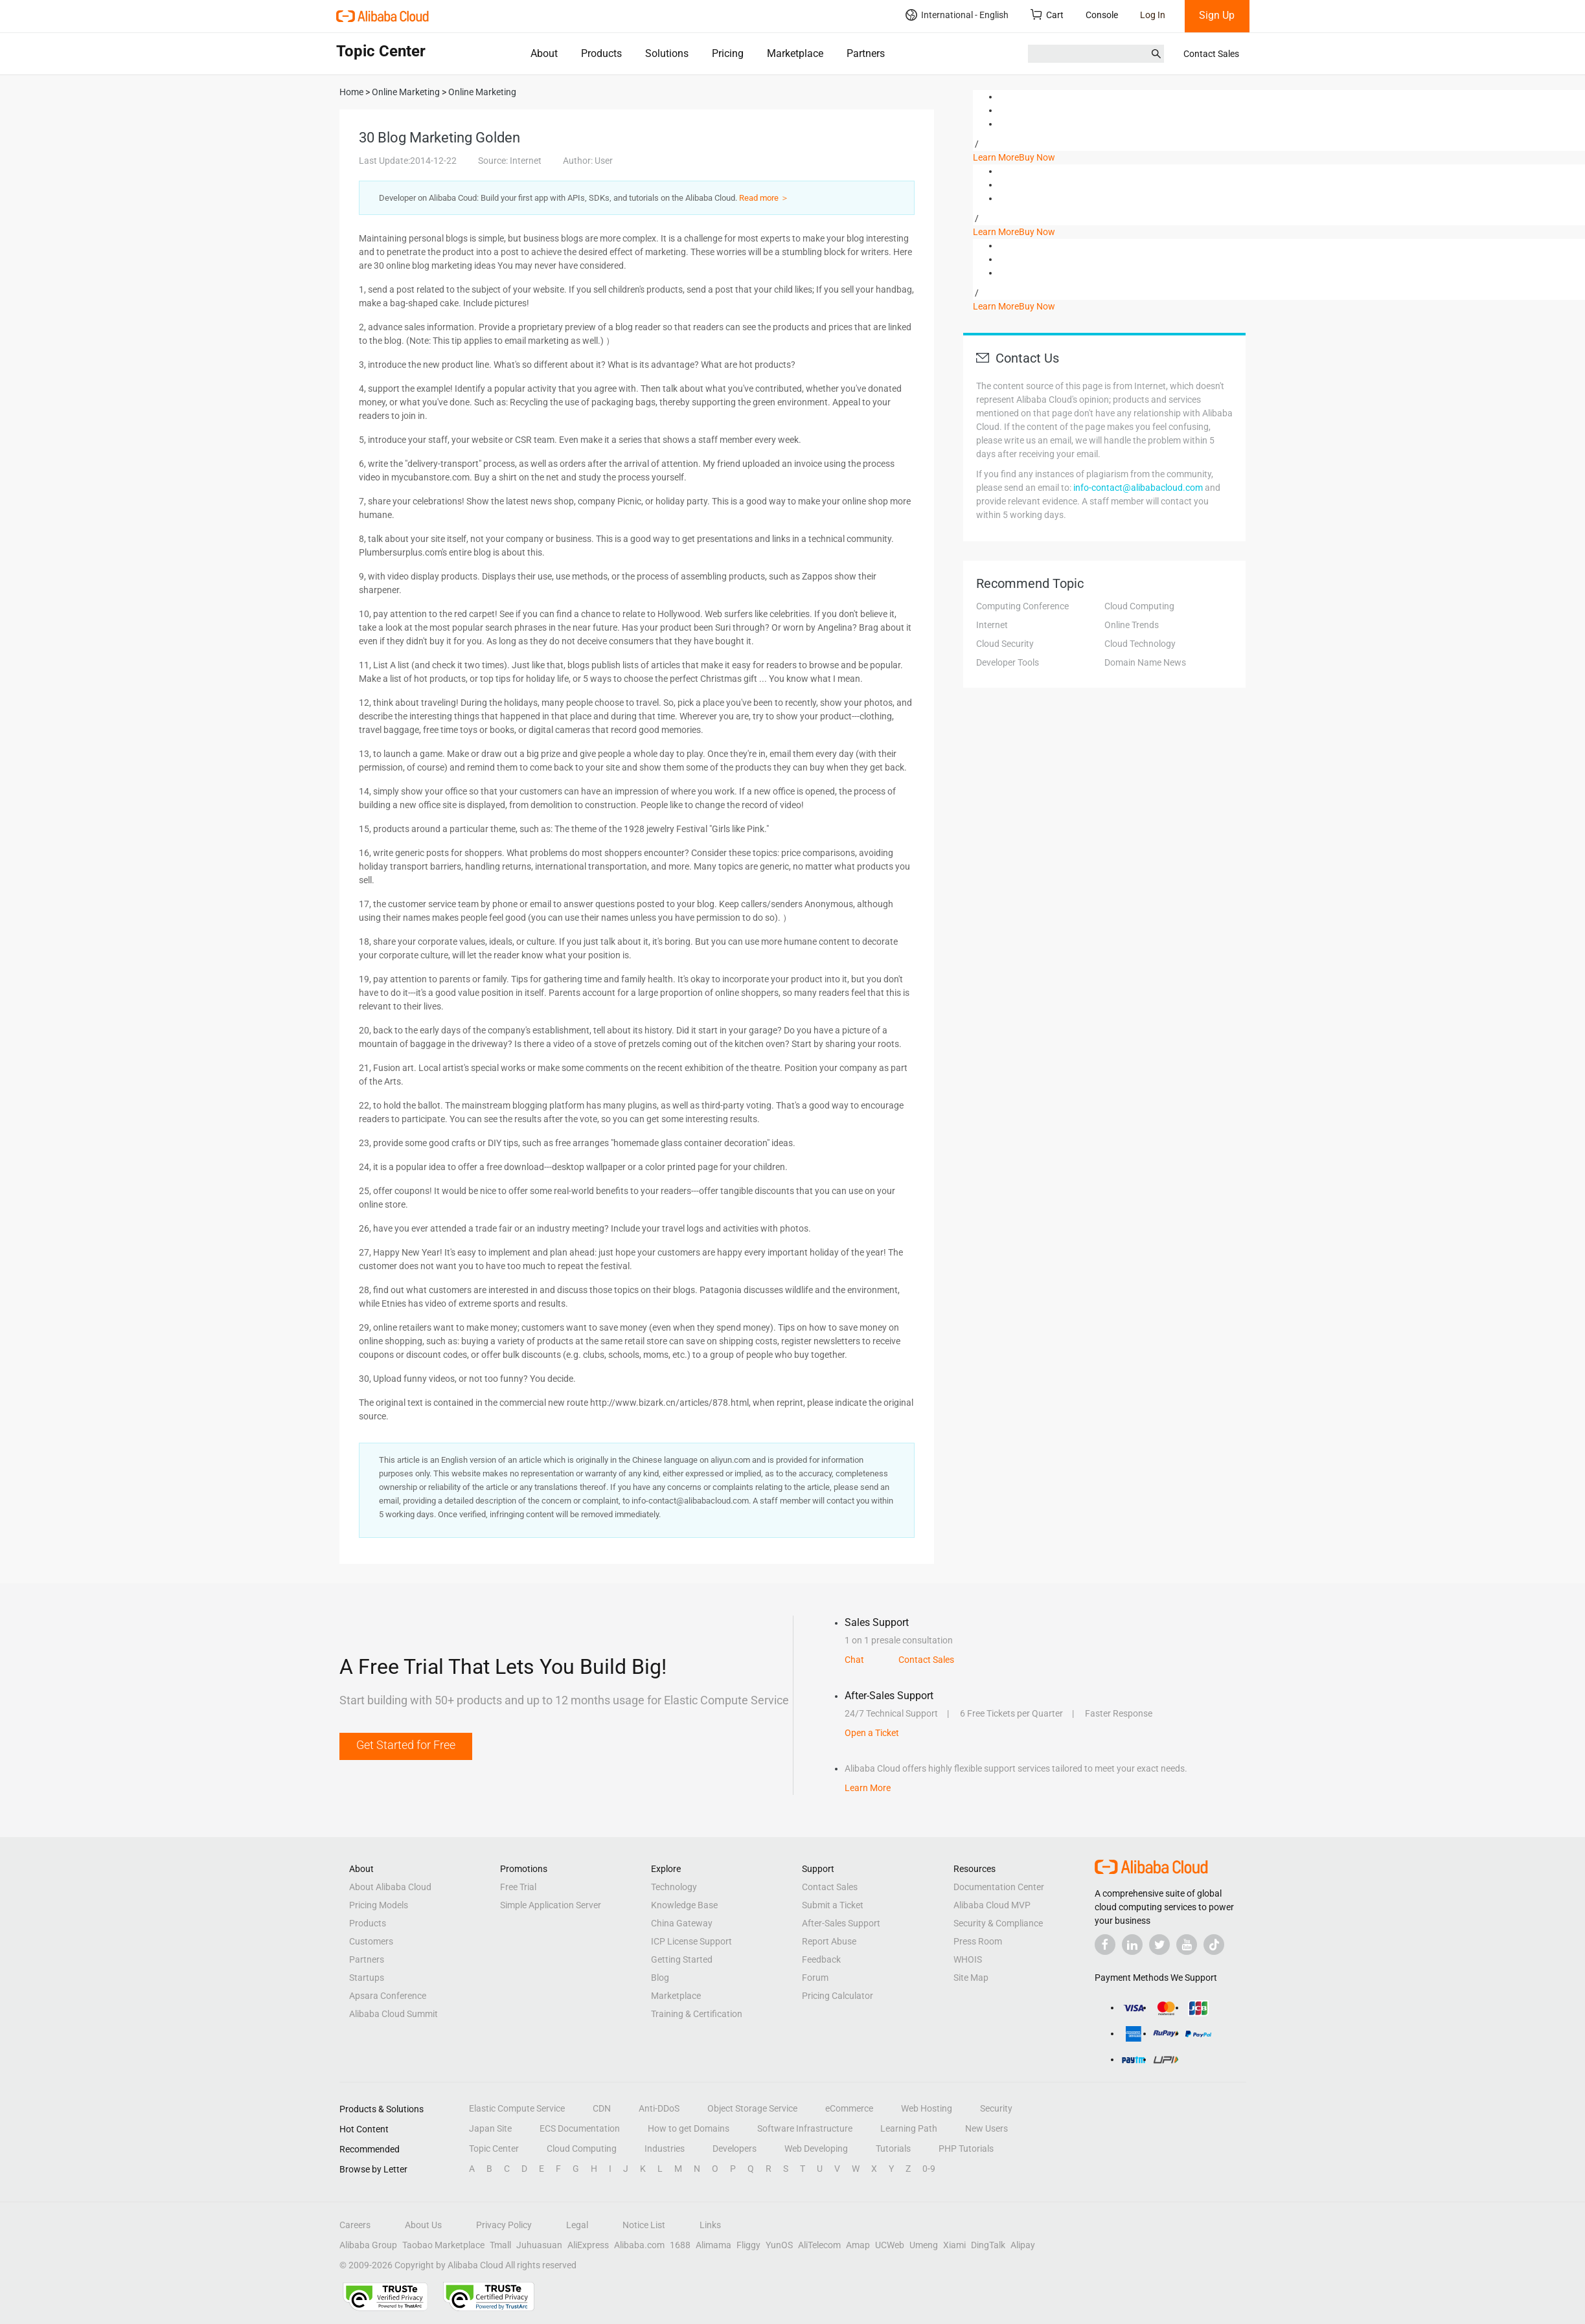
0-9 (928, 2168)
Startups (366, 1977)
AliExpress (588, 2245)
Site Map (970, 1977)
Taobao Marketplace (443, 2245)
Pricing (728, 53)
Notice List (643, 2225)
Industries (664, 2148)
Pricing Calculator (837, 1996)
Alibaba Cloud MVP (992, 1905)
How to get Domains (688, 2128)
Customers (371, 1941)
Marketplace (795, 53)
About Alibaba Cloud (390, 1887)
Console (1102, 15)
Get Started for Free (405, 1745)
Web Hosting (926, 2108)
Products (601, 53)
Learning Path (908, 2128)
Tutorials (893, 2148)
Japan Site (490, 2128)
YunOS (779, 2245)
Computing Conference (1022, 606)
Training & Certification (696, 2014)
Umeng (923, 2245)
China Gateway (682, 1923)
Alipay (1022, 2245)
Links (710, 2225)
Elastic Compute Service (517, 2108)
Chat (854, 1659)
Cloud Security (1005, 643)
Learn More (996, 157)
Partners (866, 53)
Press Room (977, 1941)
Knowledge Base (684, 1905)
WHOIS (967, 1959)
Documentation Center (998, 1887)
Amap (858, 2245)
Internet (992, 625)
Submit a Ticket (832, 1905)
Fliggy (748, 2245)
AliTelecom (819, 2245)
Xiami (954, 2245)
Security (996, 2108)
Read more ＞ (764, 198)
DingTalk (988, 2245)
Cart (1047, 14)
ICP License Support (691, 1941)
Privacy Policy (504, 2225)
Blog (660, 1977)
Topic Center (494, 2148)
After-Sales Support (841, 1923)
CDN (602, 2108)
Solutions (667, 53)
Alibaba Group (368, 2245)
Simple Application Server (550, 1905)
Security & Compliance (998, 1923)
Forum (815, 1977)
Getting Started (682, 1959)
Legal (577, 2225)
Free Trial (518, 1887)
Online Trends (1131, 625)
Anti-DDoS (659, 2108)
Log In (1152, 15)
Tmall (500, 2245)
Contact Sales (1211, 54)
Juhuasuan (539, 2245)
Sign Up (1217, 15)
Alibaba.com (639, 2245)
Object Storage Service (752, 2108)
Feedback (821, 1959)
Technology (674, 1887)
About (544, 53)
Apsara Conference (387, 1996)
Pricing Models (378, 1905)
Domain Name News (1145, 662)
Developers (735, 2148)
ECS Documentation (580, 2128)
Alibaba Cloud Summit (393, 2014)
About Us (423, 2225)
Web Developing (816, 2148)
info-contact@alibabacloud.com (1138, 487)
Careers (355, 2225)
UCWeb (889, 2245)
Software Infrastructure (804, 2128)
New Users (986, 2128)
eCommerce (849, 2108)
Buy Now (1037, 157)
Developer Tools (1007, 662)
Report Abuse (829, 1941)
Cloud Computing (1139, 606)
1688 (680, 2245)
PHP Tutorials (966, 2148)
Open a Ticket (872, 1733)
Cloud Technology (1140, 643)
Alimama (713, 2245)
